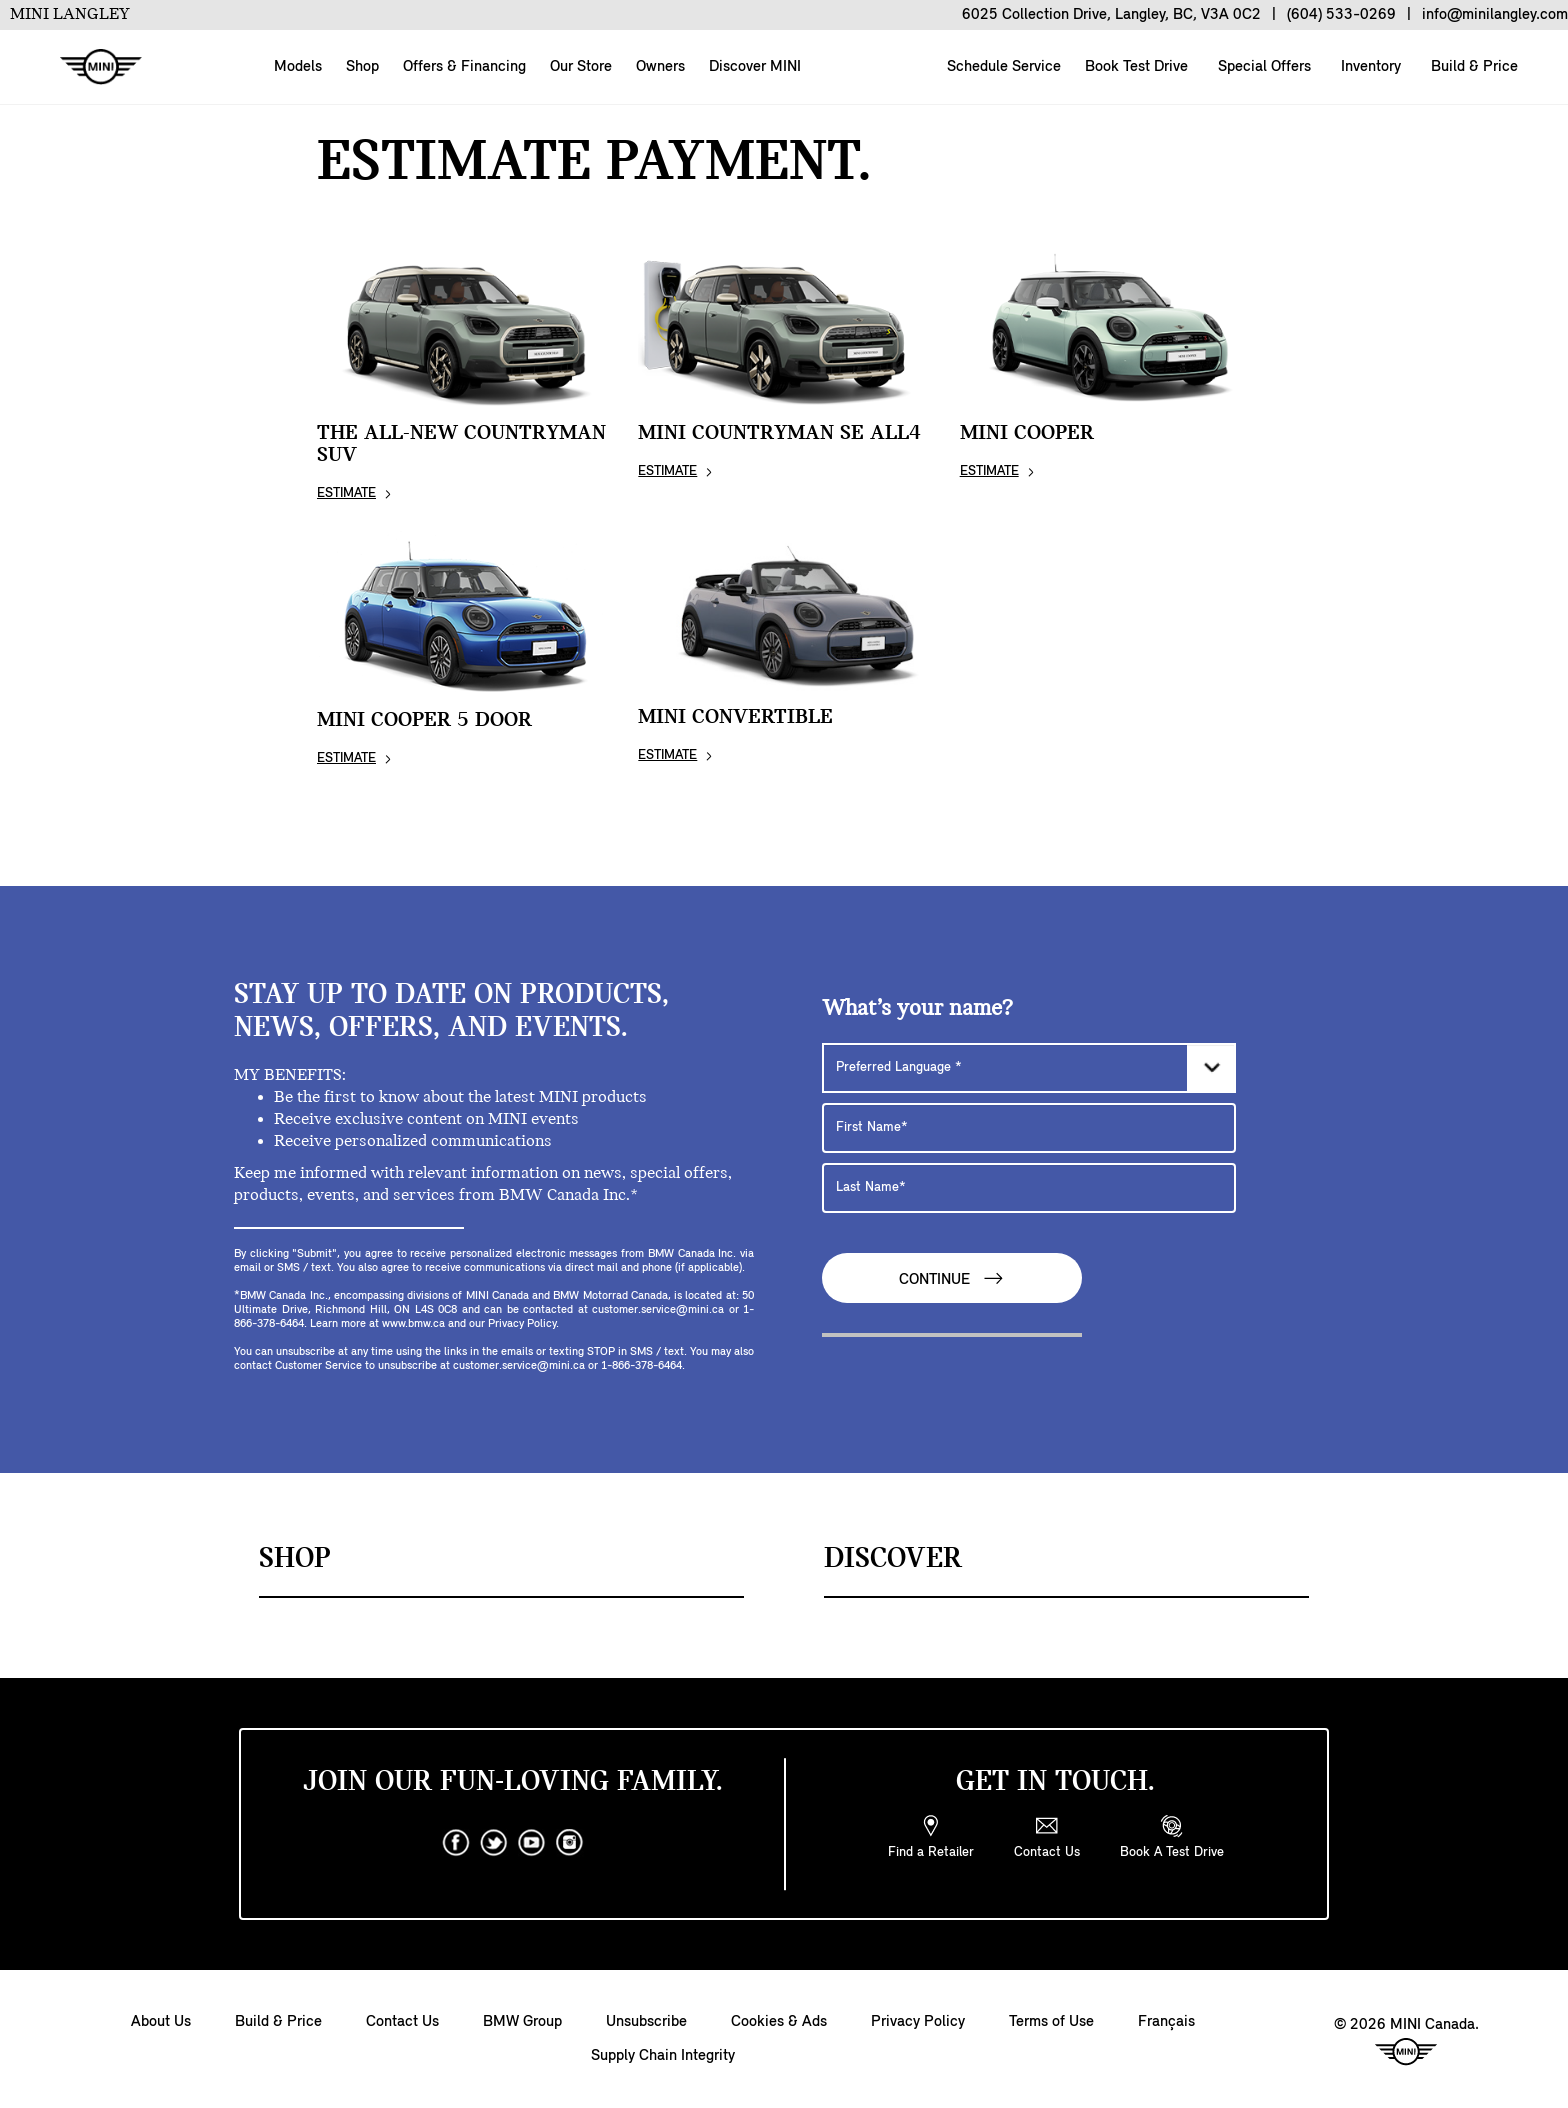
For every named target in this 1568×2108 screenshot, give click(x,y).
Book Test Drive (1134, 67)
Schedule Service (1002, 67)
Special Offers (1262, 67)
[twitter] (494, 1843)
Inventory (1369, 67)
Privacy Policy (918, 2022)
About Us (161, 2022)
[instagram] (570, 1843)
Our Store (581, 67)
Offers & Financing (464, 67)
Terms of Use (1051, 2022)
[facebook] (456, 1843)
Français (1166, 2022)
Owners (660, 67)
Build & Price (1472, 67)
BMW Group (522, 2022)
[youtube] (532, 1843)
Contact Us (402, 2022)
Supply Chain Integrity (663, 2056)
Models (298, 67)
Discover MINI (755, 67)
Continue (952, 1278)
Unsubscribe (646, 2022)
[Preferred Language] (1029, 1068)
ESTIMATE (346, 494)
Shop (362, 67)
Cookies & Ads (779, 2022)
